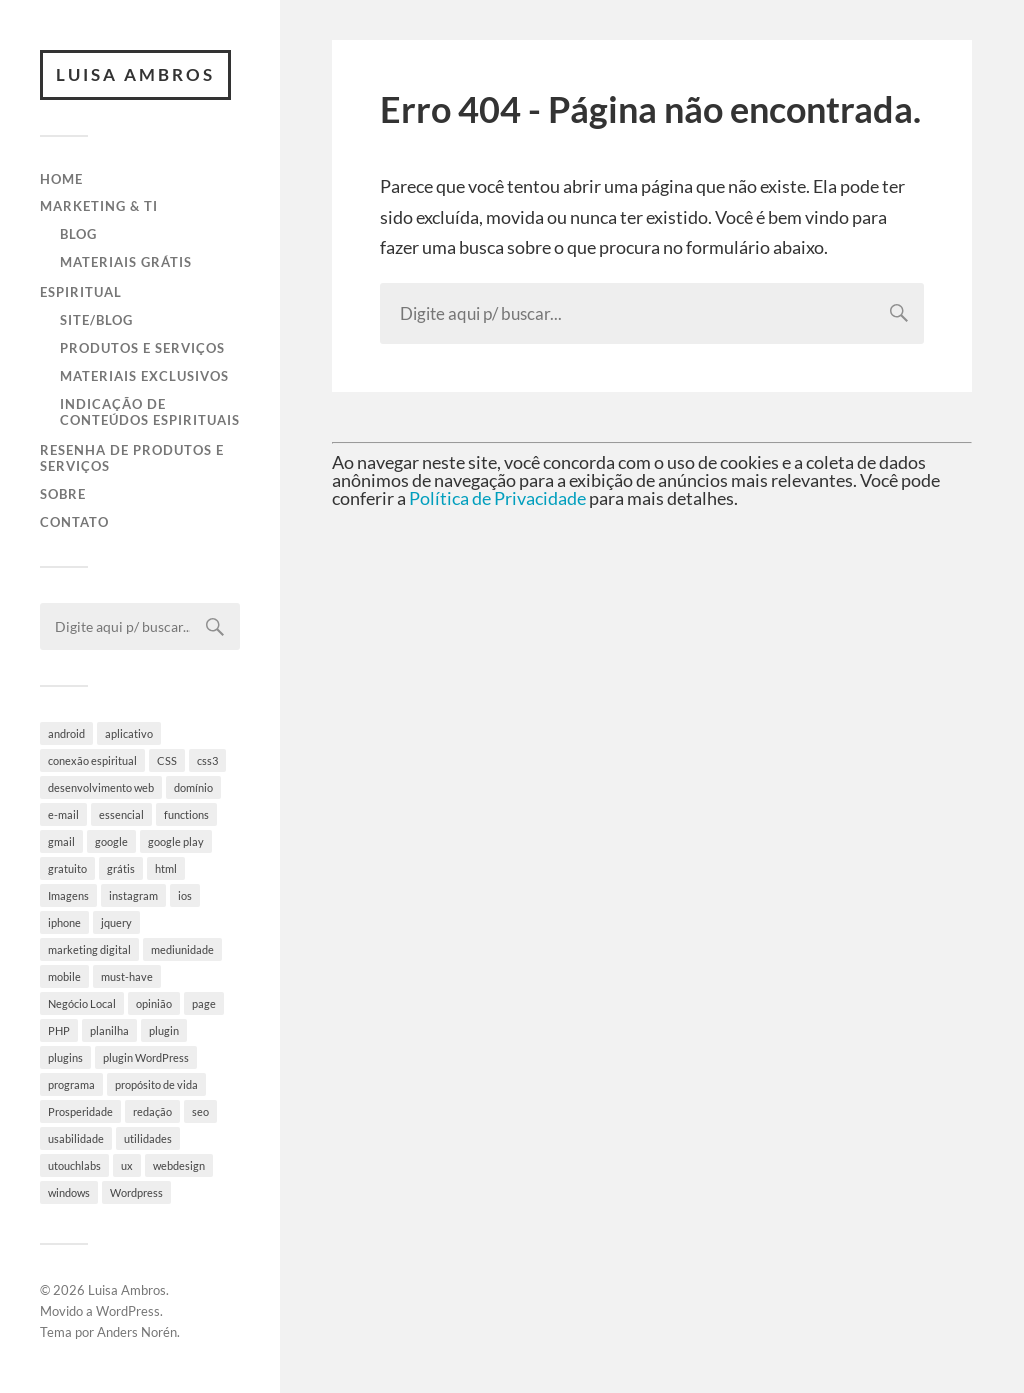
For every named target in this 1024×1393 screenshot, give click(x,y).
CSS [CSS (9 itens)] (167, 760)
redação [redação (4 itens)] (152, 1111)
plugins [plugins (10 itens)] (65, 1057)
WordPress (128, 1311)
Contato (74, 522)
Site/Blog (96, 320)
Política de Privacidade (497, 498)
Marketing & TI (99, 206)
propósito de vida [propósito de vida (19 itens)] (156, 1084)
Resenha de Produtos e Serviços (132, 458)
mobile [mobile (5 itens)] (64, 976)
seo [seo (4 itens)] (200, 1111)
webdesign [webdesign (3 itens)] (179, 1165)
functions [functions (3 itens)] (186, 814)
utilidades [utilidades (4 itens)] (148, 1138)
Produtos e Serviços (142, 348)
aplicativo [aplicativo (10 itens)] (129, 733)
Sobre (63, 494)
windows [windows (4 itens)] (69, 1192)
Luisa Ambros (135, 74)
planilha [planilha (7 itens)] (109, 1030)
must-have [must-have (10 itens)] (127, 976)
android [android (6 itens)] (66, 733)
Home (61, 179)
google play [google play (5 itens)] (176, 841)
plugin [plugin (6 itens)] (164, 1030)
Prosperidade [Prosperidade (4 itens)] (80, 1111)
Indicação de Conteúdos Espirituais (150, 412)
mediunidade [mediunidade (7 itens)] (182, 949)
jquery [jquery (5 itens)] (116, 922)
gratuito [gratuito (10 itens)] (67, 868)
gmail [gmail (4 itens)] (61, 841)
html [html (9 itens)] (166, 868)
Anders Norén (137, 1332)
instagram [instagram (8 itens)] (133, 895)
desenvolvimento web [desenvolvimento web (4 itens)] (101, 787)
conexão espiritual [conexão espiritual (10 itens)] (92, 760)
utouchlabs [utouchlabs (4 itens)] (74, 1165)
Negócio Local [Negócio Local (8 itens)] (82, 1003)
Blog (78, 234)
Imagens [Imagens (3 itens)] (68, 895)
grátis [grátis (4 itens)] (121, 868)
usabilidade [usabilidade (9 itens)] (76, 1138)
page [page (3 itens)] (204, 1003)
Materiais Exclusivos (144, 376)
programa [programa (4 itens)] (71, 1084)
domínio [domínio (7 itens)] (193, 787)
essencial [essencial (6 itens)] (121, 814)
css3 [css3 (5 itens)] (207, 760)
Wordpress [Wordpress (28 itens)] (136, 1192)
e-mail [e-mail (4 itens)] (63, 814)
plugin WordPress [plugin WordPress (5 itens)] (146, 1057)
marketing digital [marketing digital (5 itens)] (89, 949)
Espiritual (81, 292)
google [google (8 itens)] (111, 841)
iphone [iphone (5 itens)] (64, 922)
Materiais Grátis (126, 262)
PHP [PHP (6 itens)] (59, 1030)
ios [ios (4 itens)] (185, 895)
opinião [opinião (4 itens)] (154, 1003)
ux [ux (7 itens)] (127, 1165)
